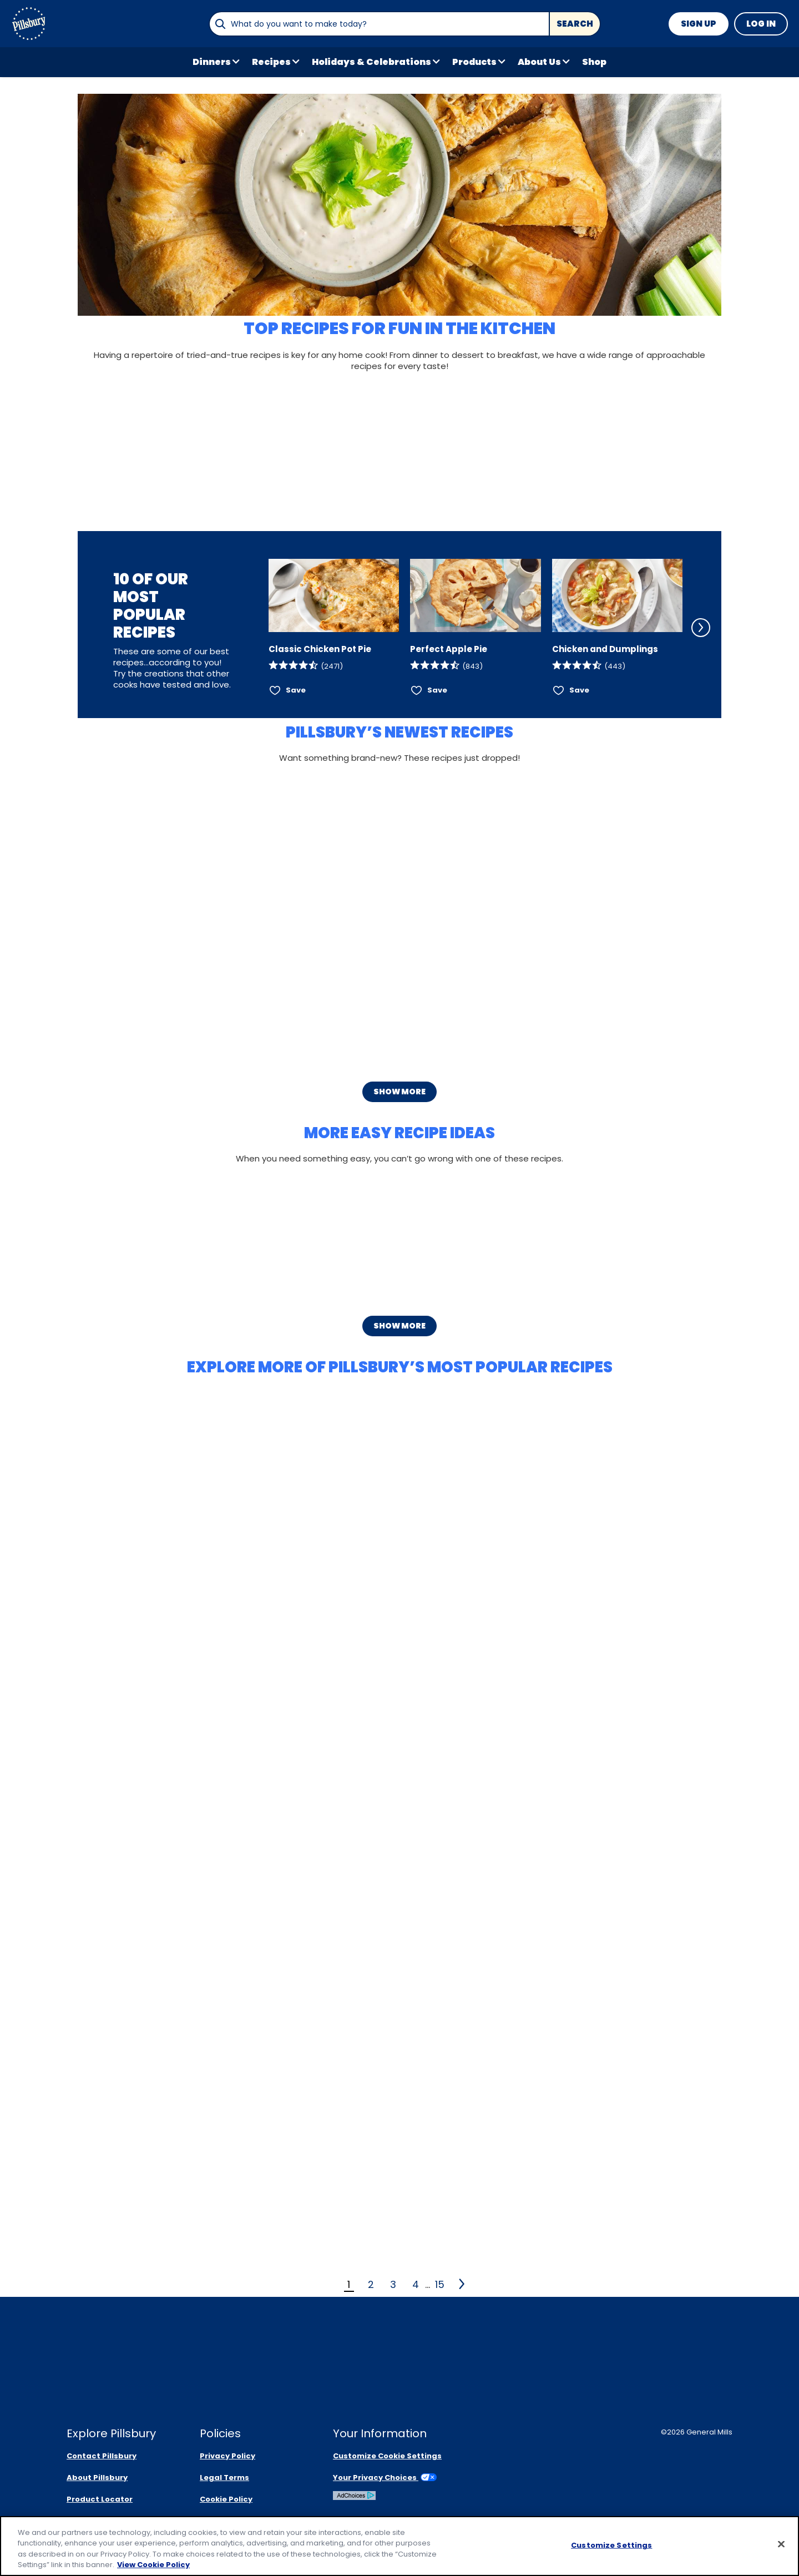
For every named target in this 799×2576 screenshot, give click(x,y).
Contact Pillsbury (101, 2456)
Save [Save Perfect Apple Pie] (437, 690)
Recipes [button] (271, 61)
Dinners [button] (212, 61)
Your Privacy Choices (385, 2477)
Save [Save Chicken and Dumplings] (579, 690)
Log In (761, 23)
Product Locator (100, 2499)
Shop (594, 61)
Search (575, 23)
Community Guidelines (245, 2521)
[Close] (781, 2551)
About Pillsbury (97, 2477)
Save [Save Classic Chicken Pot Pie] (296, 690)
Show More (399, 1091)
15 (439, 2284)
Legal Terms (224, 2477)
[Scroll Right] (700, 627)
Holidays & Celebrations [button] (371, 61)
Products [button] (474, 61)
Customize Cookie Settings (387, 2456)
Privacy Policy (227, 2456)
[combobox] (379, 24)
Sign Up (698, 23)
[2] (462, 2284)
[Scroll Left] (253, 627)
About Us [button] (539, 61)
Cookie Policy (226, 2499)
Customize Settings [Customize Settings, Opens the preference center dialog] (611, 2552)
